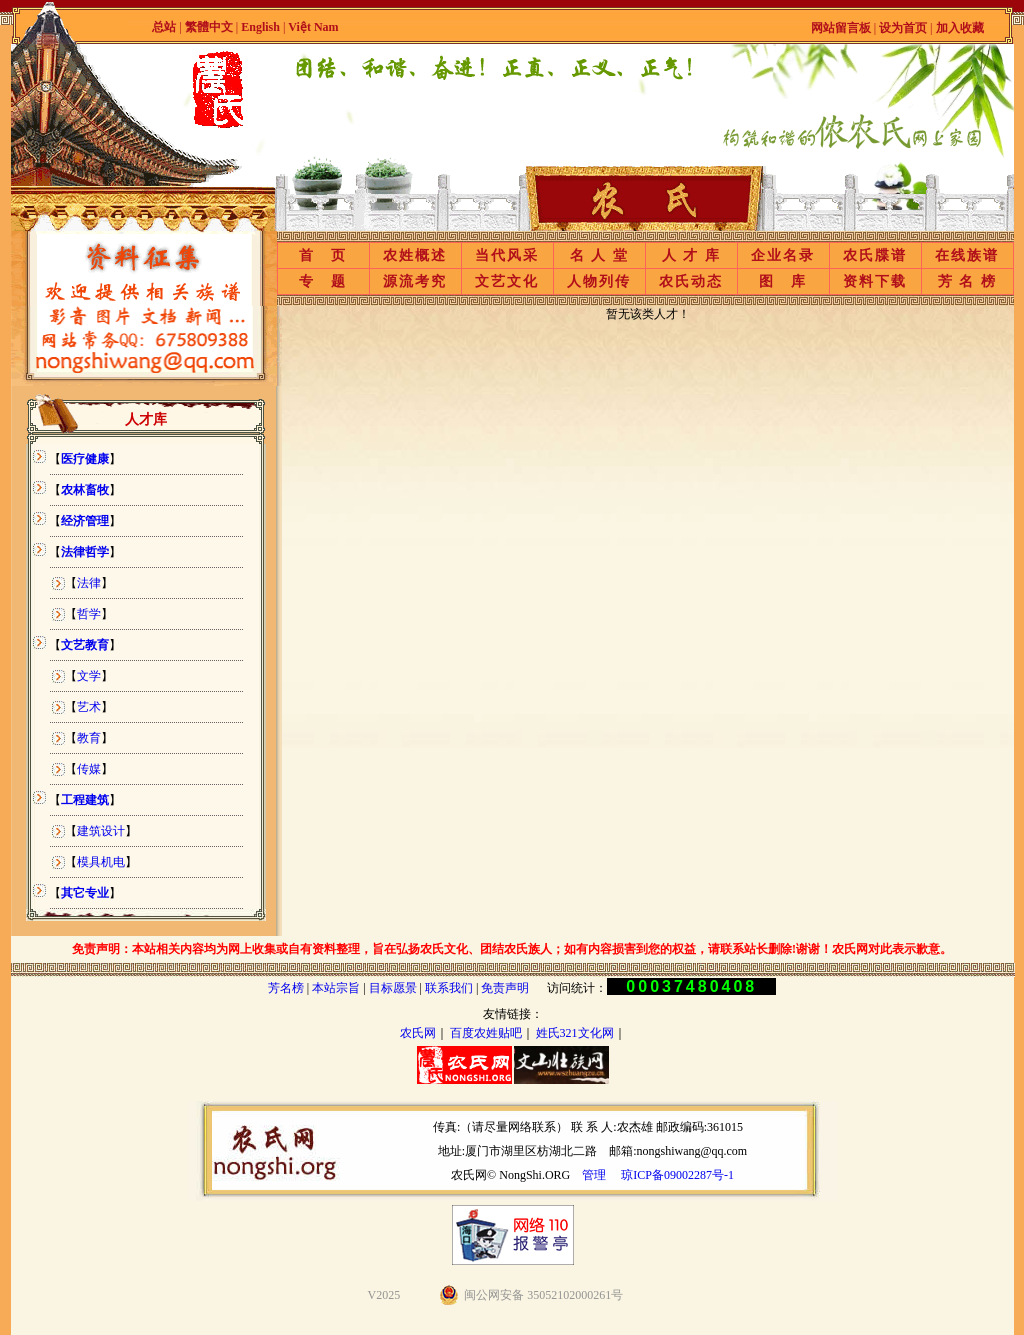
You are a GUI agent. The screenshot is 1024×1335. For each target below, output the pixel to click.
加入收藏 (960, 28)
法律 (89, 583)
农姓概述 (415, 255)
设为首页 (903, 28)
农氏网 (418, 1033)
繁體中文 (209, 27)
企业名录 (783, 255)
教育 (89, 738)
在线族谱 (967, 255)
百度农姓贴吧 (486, 1033)
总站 (164, 27)
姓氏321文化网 (575, 1033)
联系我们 (449, 988)
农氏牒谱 (875, 255)
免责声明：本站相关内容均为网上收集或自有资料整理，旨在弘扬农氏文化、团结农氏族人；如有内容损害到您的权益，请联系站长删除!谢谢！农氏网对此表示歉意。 (512, 949)
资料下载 (875, 281)
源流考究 (415, 281)
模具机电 (101, 862)
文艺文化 (507, 281)
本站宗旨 (336, 988)
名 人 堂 (599, 255)
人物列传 (599, 281)
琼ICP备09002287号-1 (677, 1175)
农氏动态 (691, 281)
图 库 (783, 281)
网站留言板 (841, 28)
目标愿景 (393, 988)
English (262, 27)
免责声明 (505, 988)
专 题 (323, 281)
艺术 (89, 707)
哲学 (89, 614)
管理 (594, 1175)
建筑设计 (101, 831)
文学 (89, 676)
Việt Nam (313, 27)
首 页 (323, 255)
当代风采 (507, 255)
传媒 (89, 769)
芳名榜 (286, 988)
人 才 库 (691, 255)
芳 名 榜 (967, 281)
